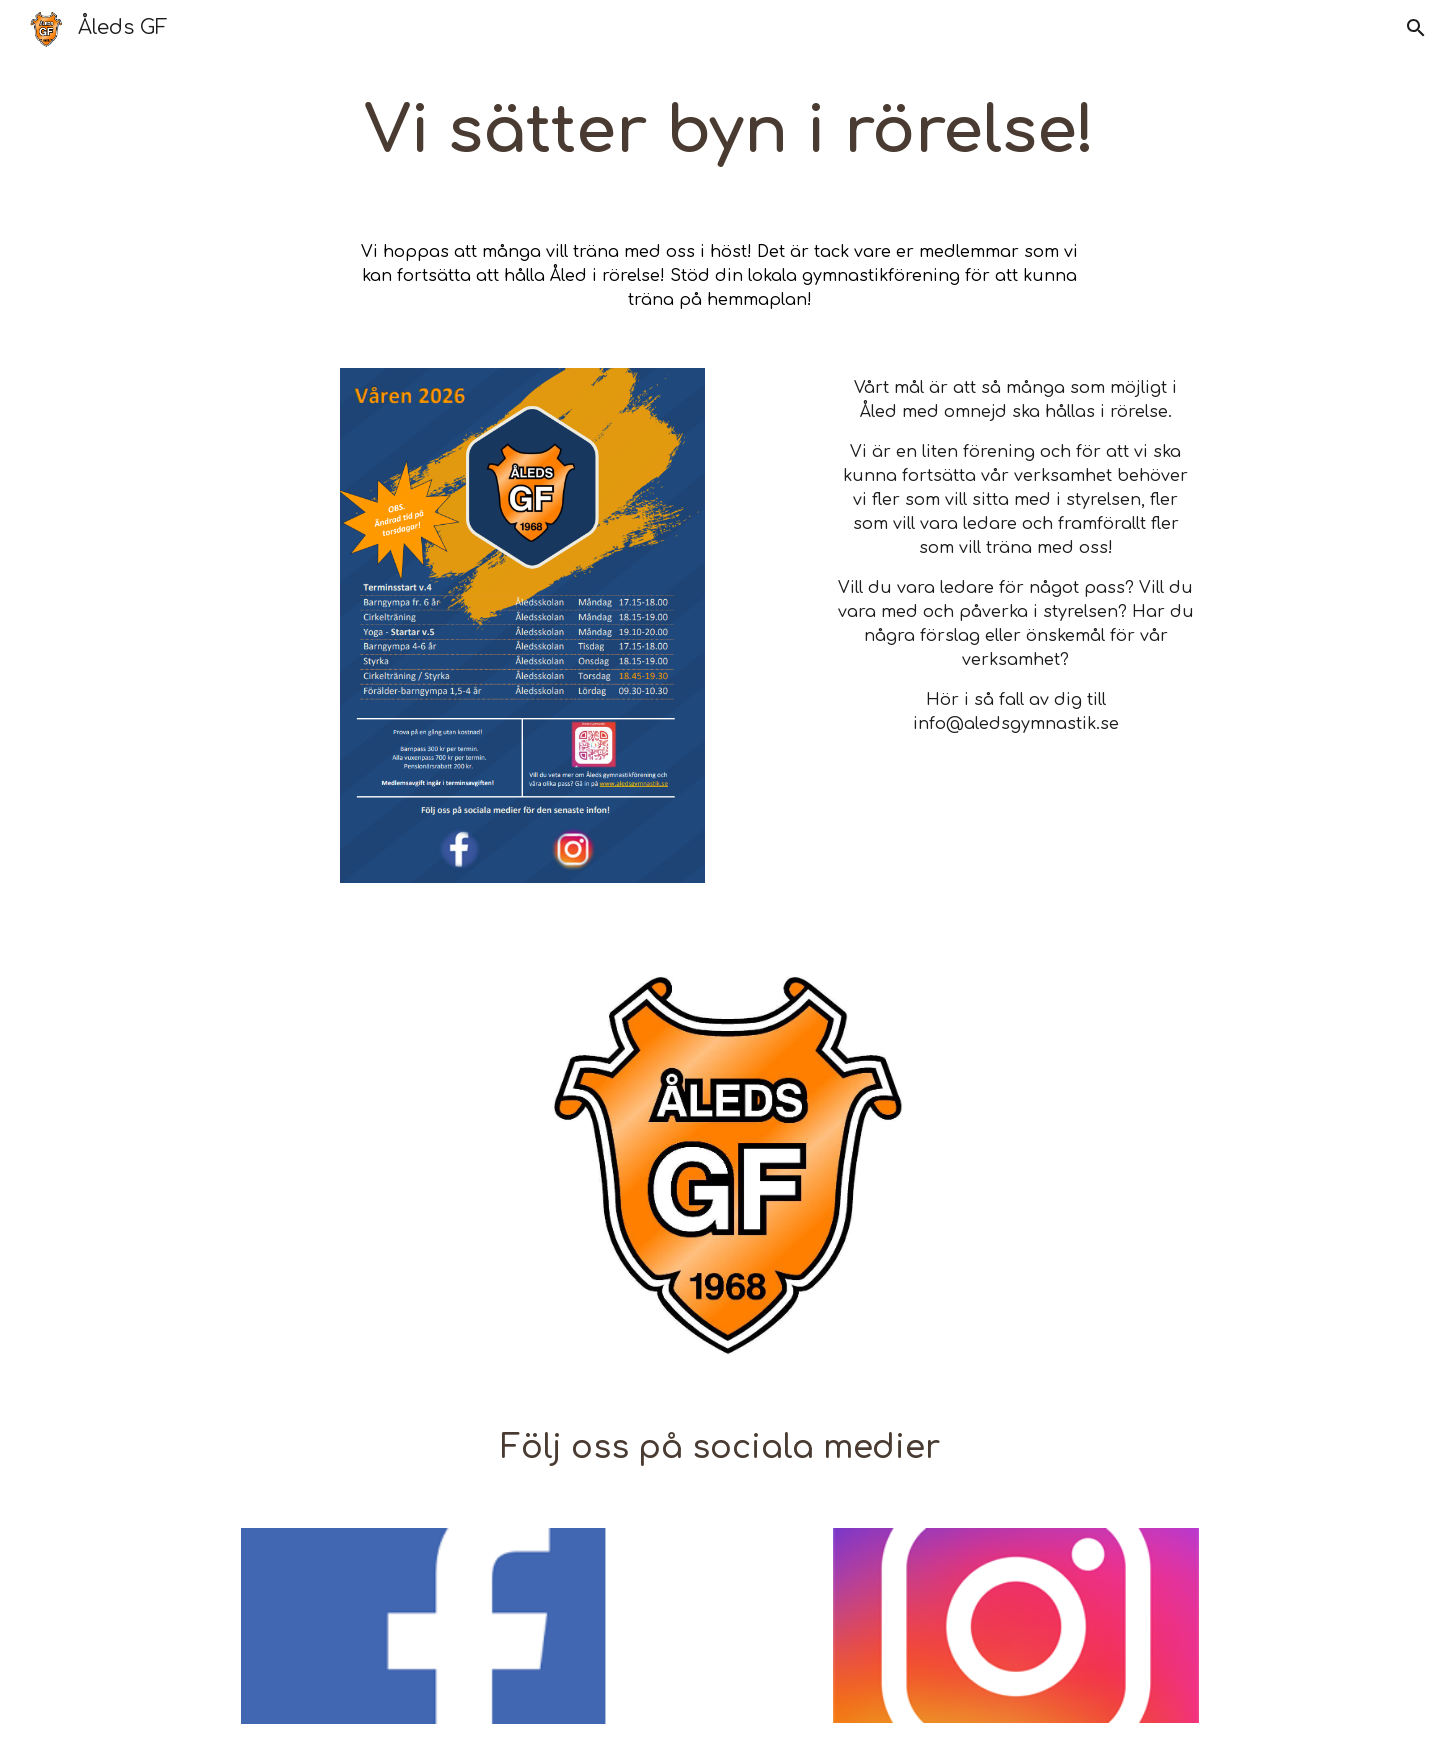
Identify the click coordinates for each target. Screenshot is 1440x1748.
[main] (720, 132)
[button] (1416, 28)
